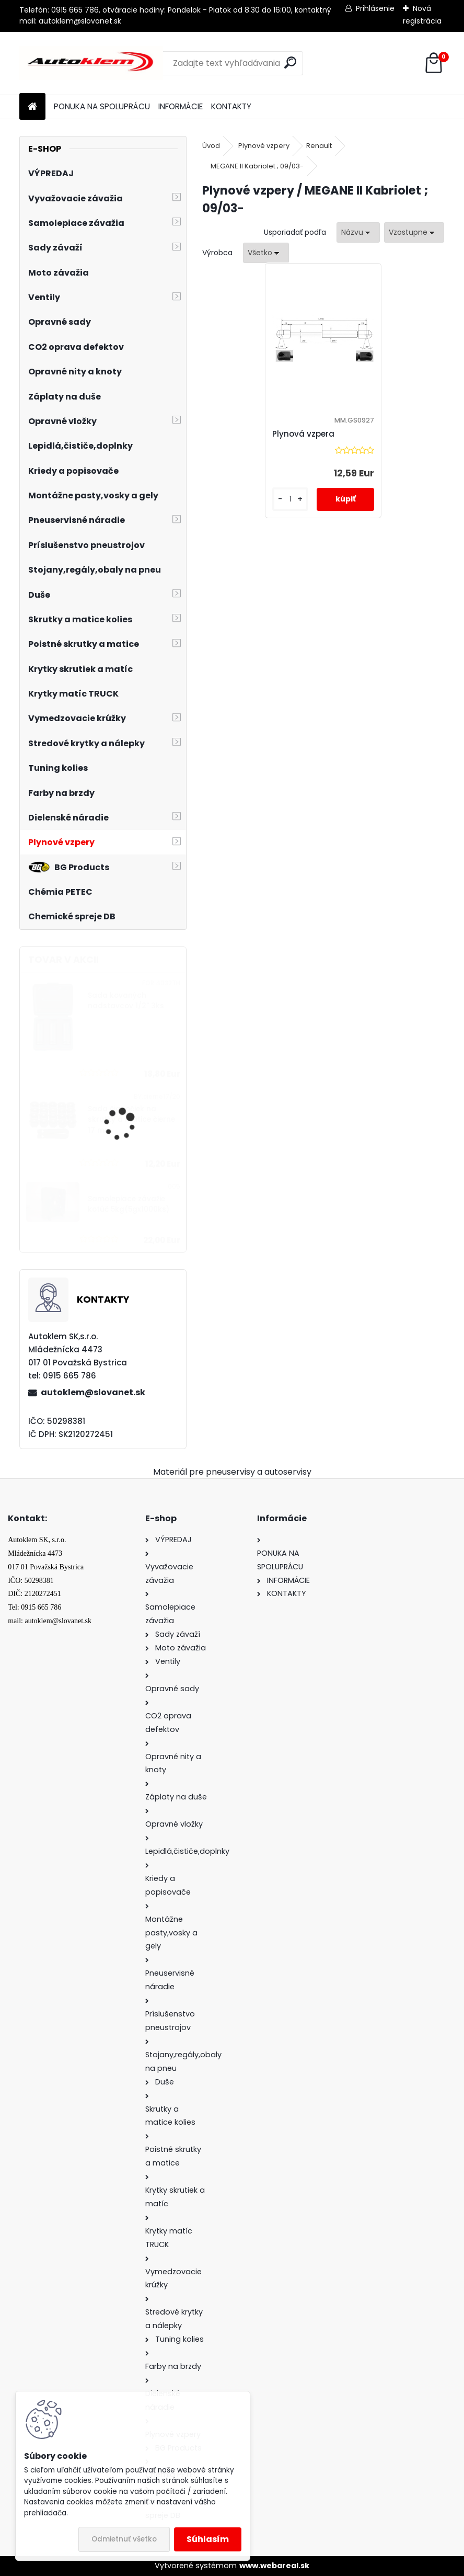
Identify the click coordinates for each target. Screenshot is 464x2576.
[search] (290, 62)
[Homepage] (32, 107)
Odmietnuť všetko (124, 2539)
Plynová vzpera (305, 433)
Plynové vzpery (263, 146)
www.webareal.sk (274, 2565)
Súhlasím (208, 2539)
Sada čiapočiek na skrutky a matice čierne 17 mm (131, 1119)
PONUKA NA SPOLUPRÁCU (102, 106)
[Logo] (91, 63)
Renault (319, 146)
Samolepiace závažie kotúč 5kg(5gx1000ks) (128, 1204)
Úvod (211, 146)
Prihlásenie (375, 8)
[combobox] (358, 232)
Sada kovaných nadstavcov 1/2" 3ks (126, 1000)
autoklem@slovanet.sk (93, 1392)
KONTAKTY (231, 106)
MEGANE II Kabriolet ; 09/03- (257, 166)
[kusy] (291, 499)
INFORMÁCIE (180, 106)
